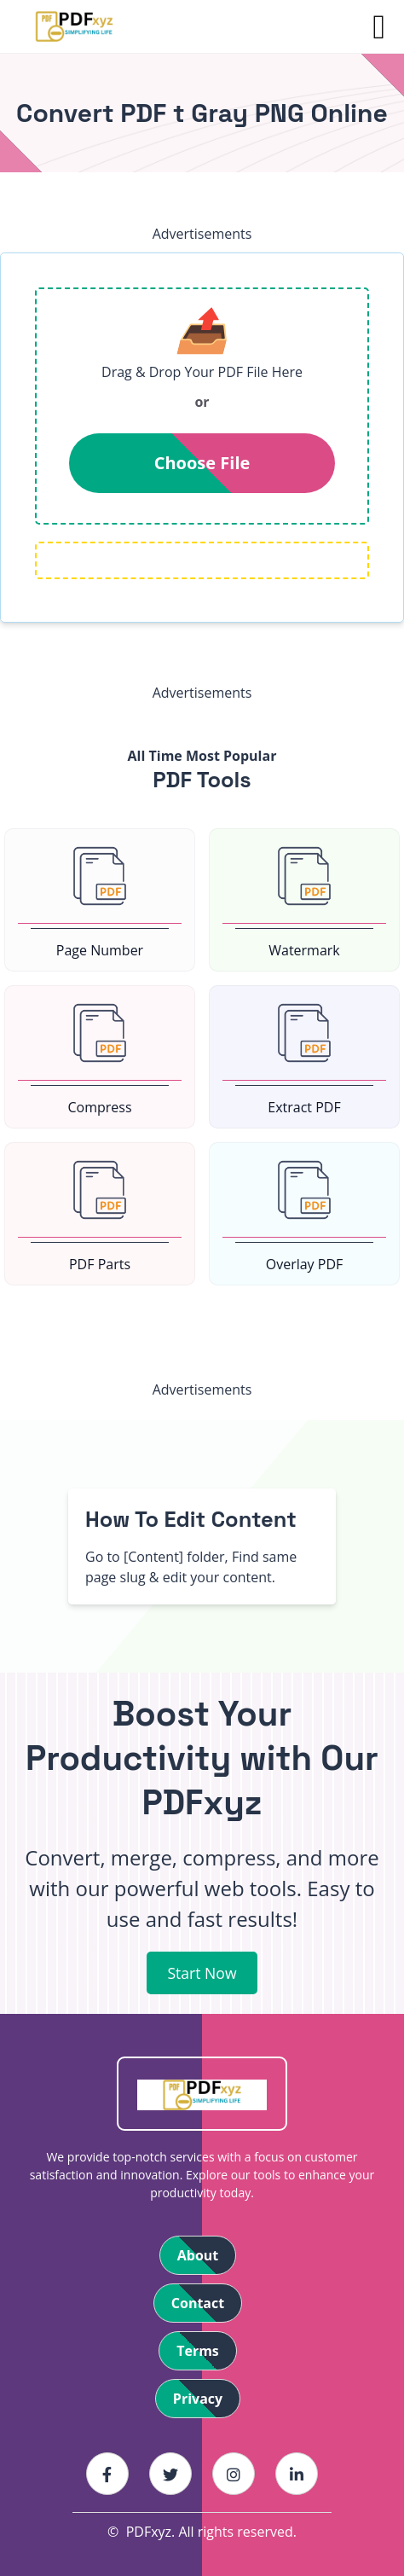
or (201, 401)
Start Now (201, 1973)
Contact (197, 2303)
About (198, 2255)
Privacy (197, 2398)
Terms (197, 2350)
